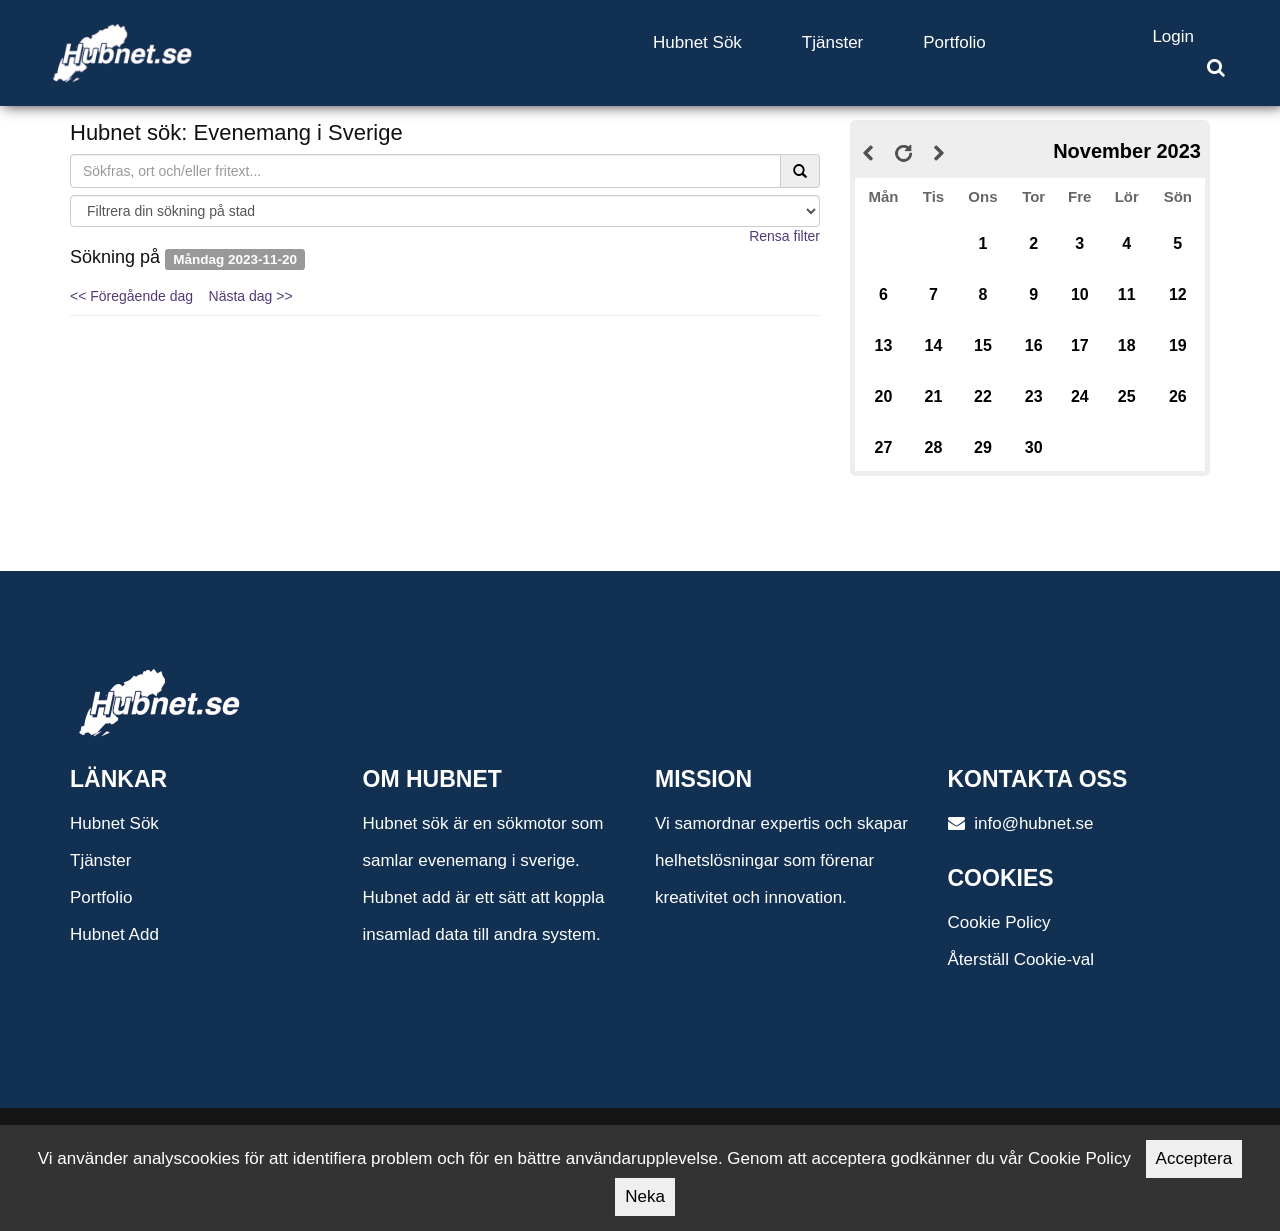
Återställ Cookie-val (1021, 959)
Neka (645, 1196)
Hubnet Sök (697, 42)
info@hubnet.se (1021, 823)
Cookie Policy (999, 922)
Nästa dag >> (251, 296)
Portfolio (954, 42)
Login (1173, 36)
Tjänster (832, 42)
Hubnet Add (114, 934)
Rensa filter (784, 236)
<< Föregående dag (131, 296)
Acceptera (1194, 1158)
